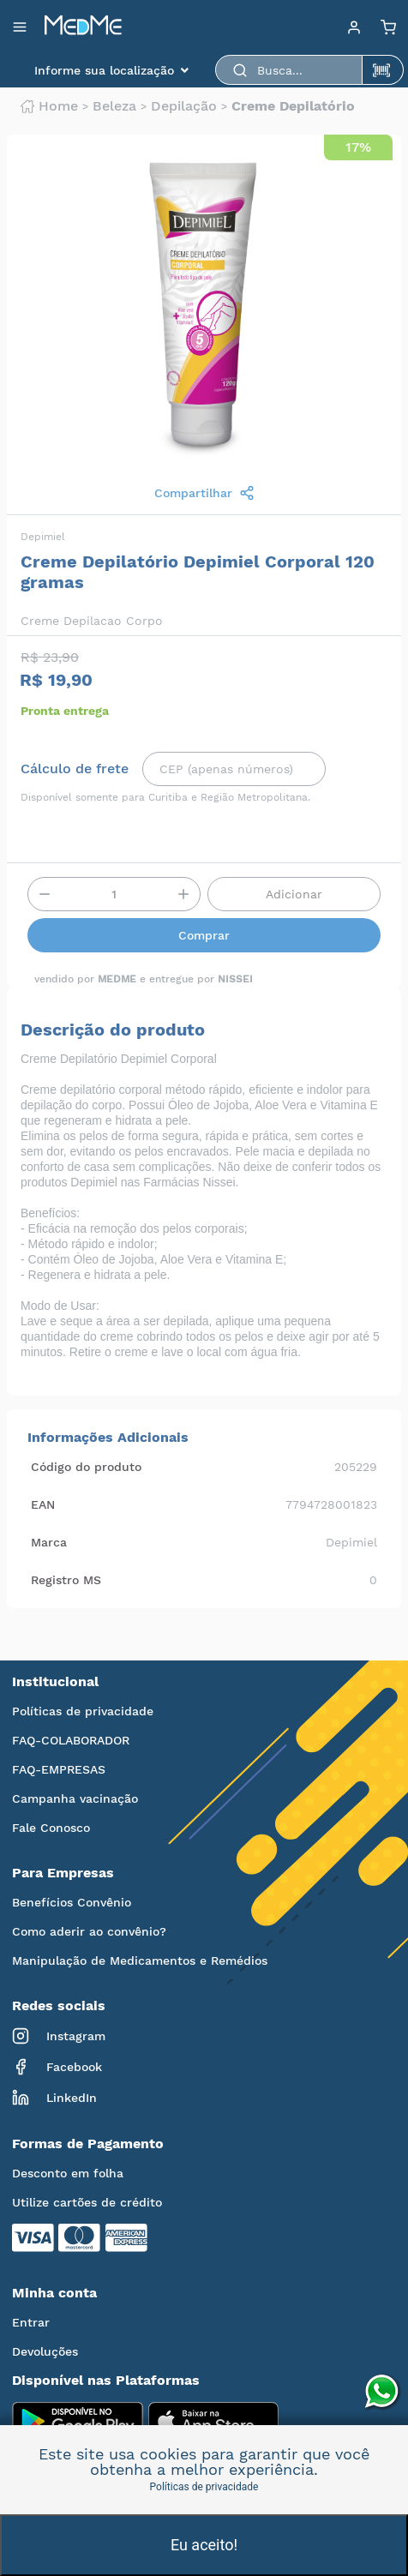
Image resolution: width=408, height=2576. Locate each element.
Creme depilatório (293, 106)
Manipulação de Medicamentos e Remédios (139, 1960)
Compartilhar (204, 493)
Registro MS (66, 1580)
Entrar (31, 2322)
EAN (43, 1504)
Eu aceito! (204, 2545)
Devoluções (45, 2351)
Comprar (204, 935)
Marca (49, 1542)
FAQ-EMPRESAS (58, 1769)
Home (49, 106)
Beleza (114, 106)
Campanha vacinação (75, 1798)
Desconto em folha (67, 2173)
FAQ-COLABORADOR (70, 1740)
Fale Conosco (51, 1827)
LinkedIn (54, 2097)
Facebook (57, 2066)
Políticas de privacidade (82, 1711)
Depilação (184, 106)
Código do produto (86, 1467)
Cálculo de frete (75, 769)
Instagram (58, 2036)
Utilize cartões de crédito (87, 2202)
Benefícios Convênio (71, 1902)
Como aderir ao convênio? (89, 1931)
